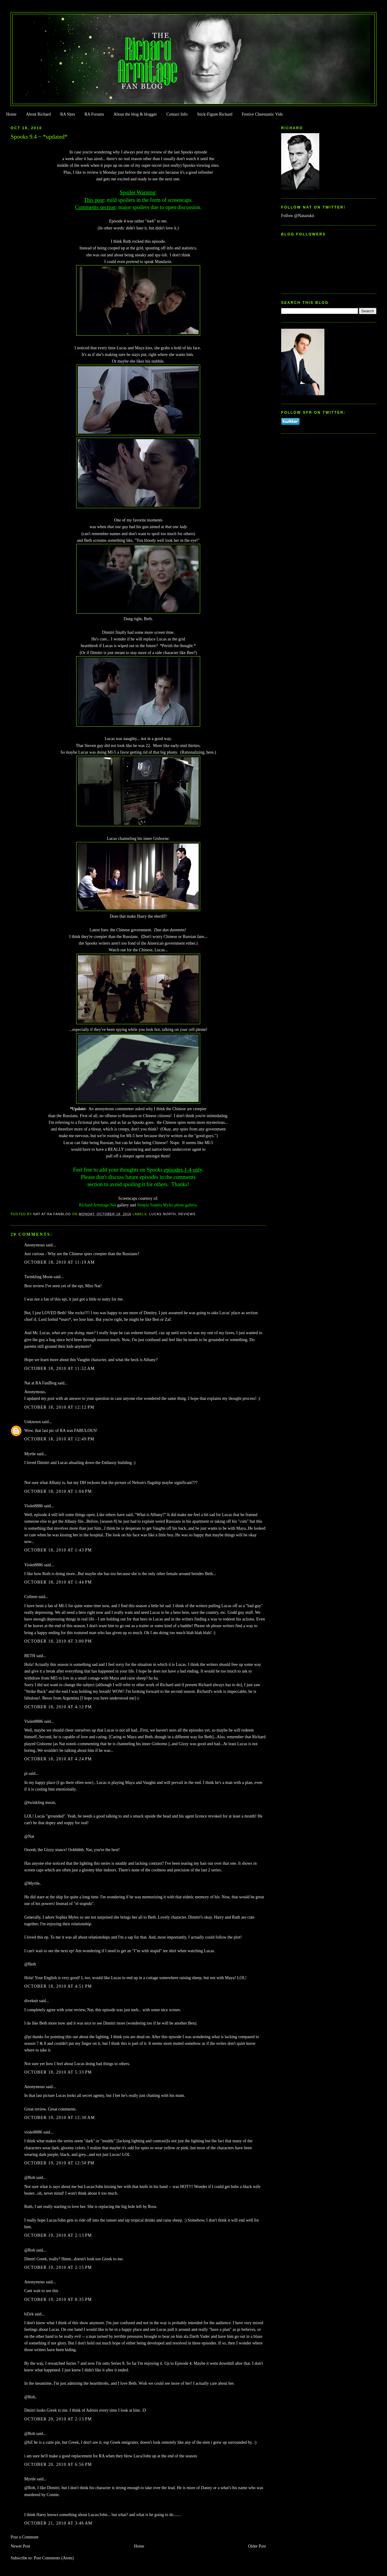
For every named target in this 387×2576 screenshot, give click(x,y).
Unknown (32, 1422)
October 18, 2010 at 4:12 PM (58, 1707)
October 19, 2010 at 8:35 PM (58, 2299)
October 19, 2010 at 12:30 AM (59, 2117)
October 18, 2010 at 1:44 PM (58, 1582)
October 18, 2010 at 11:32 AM (59, 1368)
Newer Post (20, 2546)
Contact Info (176, 114)
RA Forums (94, 114)
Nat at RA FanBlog (40, 1383)
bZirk (29, 2314)
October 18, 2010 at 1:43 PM (58, 1550)
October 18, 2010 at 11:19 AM (59, 1262)
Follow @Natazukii (297, 215)
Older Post (257, 2546)
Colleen (30, 1596)
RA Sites (67, 114)
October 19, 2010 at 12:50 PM (59, 2163)
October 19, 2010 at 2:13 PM (58, 2235)
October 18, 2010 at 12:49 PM (59, 1439)
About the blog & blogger (135, 114)
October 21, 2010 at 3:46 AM (58, 2523)
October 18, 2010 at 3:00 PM (58, 1641)
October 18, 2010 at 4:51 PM (58, 1986)
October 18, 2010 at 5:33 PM (58, 2072)
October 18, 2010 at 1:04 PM (58, 1491)
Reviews (187, 1214)
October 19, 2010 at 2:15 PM (58, 2267)
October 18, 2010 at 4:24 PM (58, 1759)
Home (11, 114)
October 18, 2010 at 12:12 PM (59, 1407)
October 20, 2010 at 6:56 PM (58, 2464)
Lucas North (162, 1214)
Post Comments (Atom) (54, 2558)
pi (26, 1773)
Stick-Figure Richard (214, 114)
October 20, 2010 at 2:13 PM (58, 2419)
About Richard (38, 114)
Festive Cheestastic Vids (262, 114)
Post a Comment (24, 2537)
